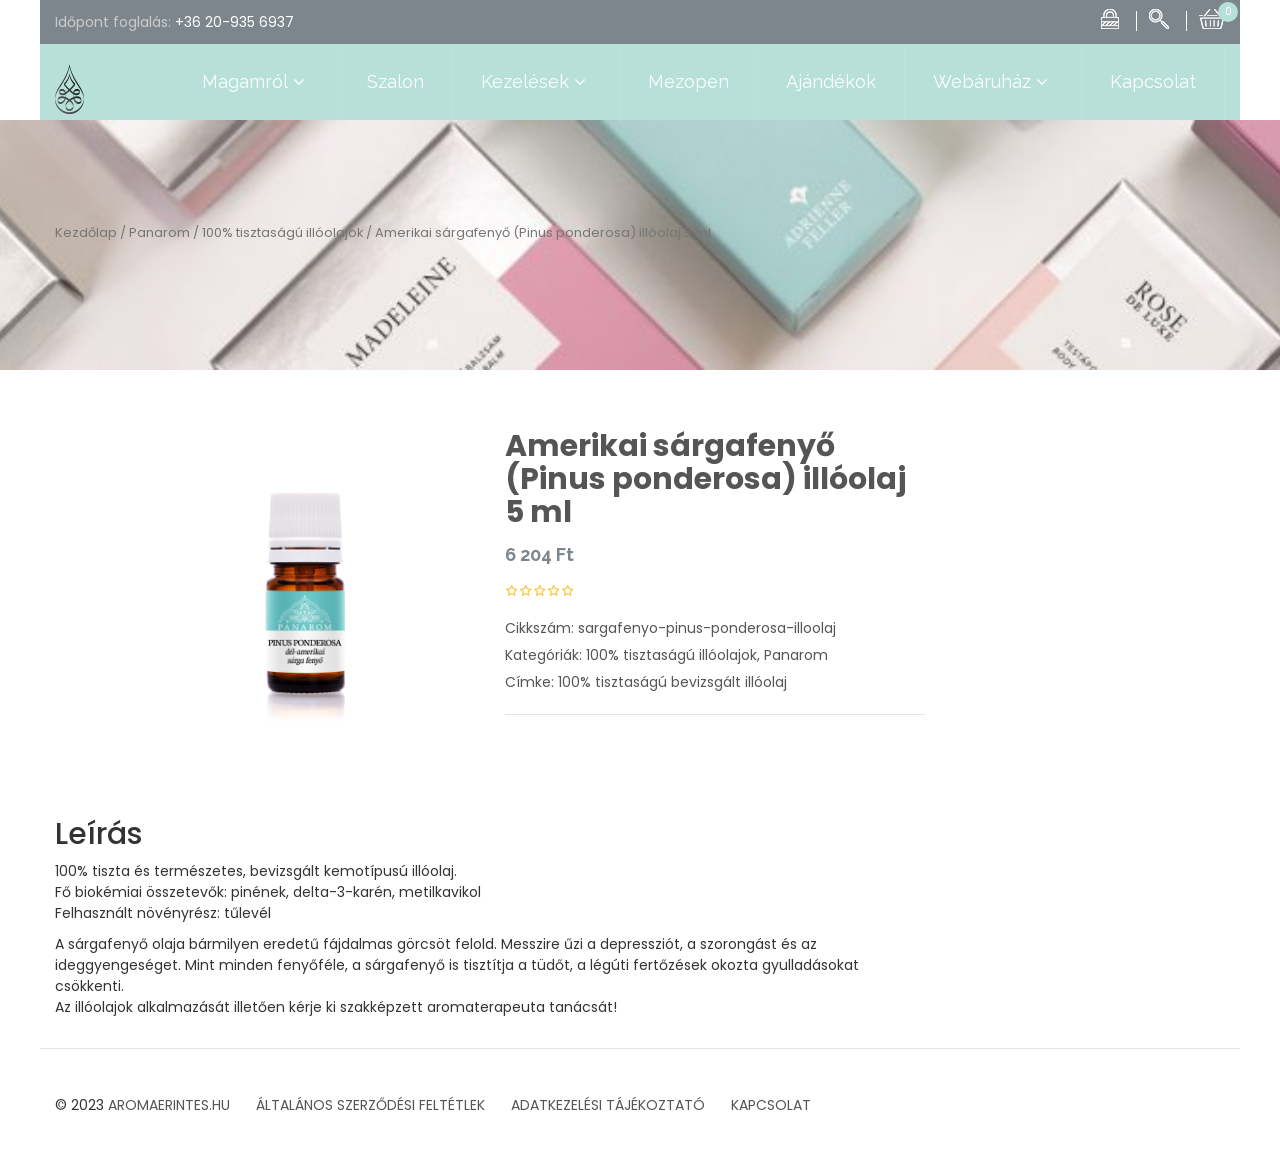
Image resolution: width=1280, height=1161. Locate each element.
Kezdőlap (86, 232)
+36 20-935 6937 (234, 22)
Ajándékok (831, 81)
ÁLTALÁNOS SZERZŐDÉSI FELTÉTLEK (370, 1105)
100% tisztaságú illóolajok (282, 232)
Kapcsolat (1153, 81)
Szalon (395, 81)
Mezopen (688, 81)
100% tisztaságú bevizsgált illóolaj (672, 682)
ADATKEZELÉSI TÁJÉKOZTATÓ (608, 1105)
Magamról (256, 82)
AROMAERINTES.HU (169, 1105)
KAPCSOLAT (771, 1105)
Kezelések (536, 82)
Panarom (159, 232)
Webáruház (993, 82)
